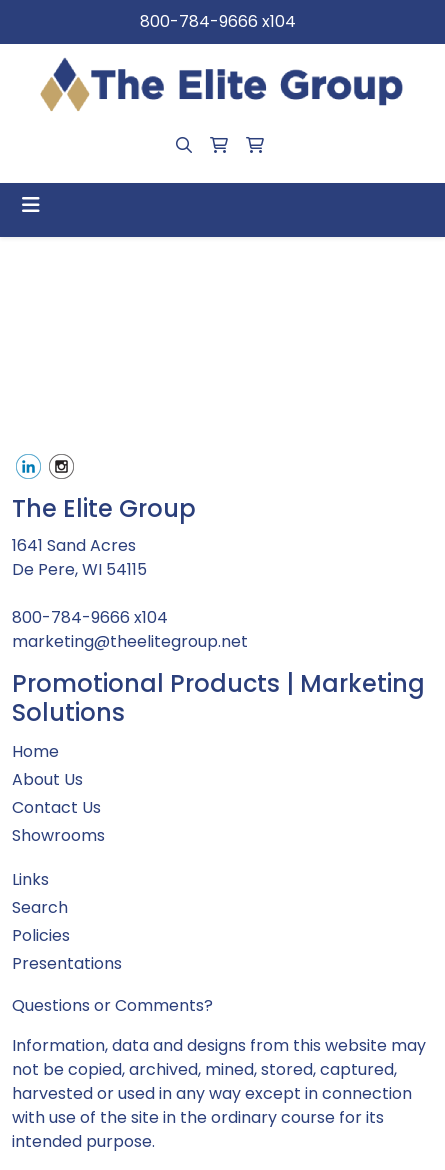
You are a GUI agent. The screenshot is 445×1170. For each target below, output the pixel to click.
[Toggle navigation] (31, 205)
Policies (41, 935)
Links (30, 879)
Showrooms (58, 835)
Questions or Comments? (112, 1005)
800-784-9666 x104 (218, 21)
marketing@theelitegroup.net (130, 641)
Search (40, 907)
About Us (47, 779)
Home (35, 751)
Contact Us (56, 807)
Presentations (67, 963)
